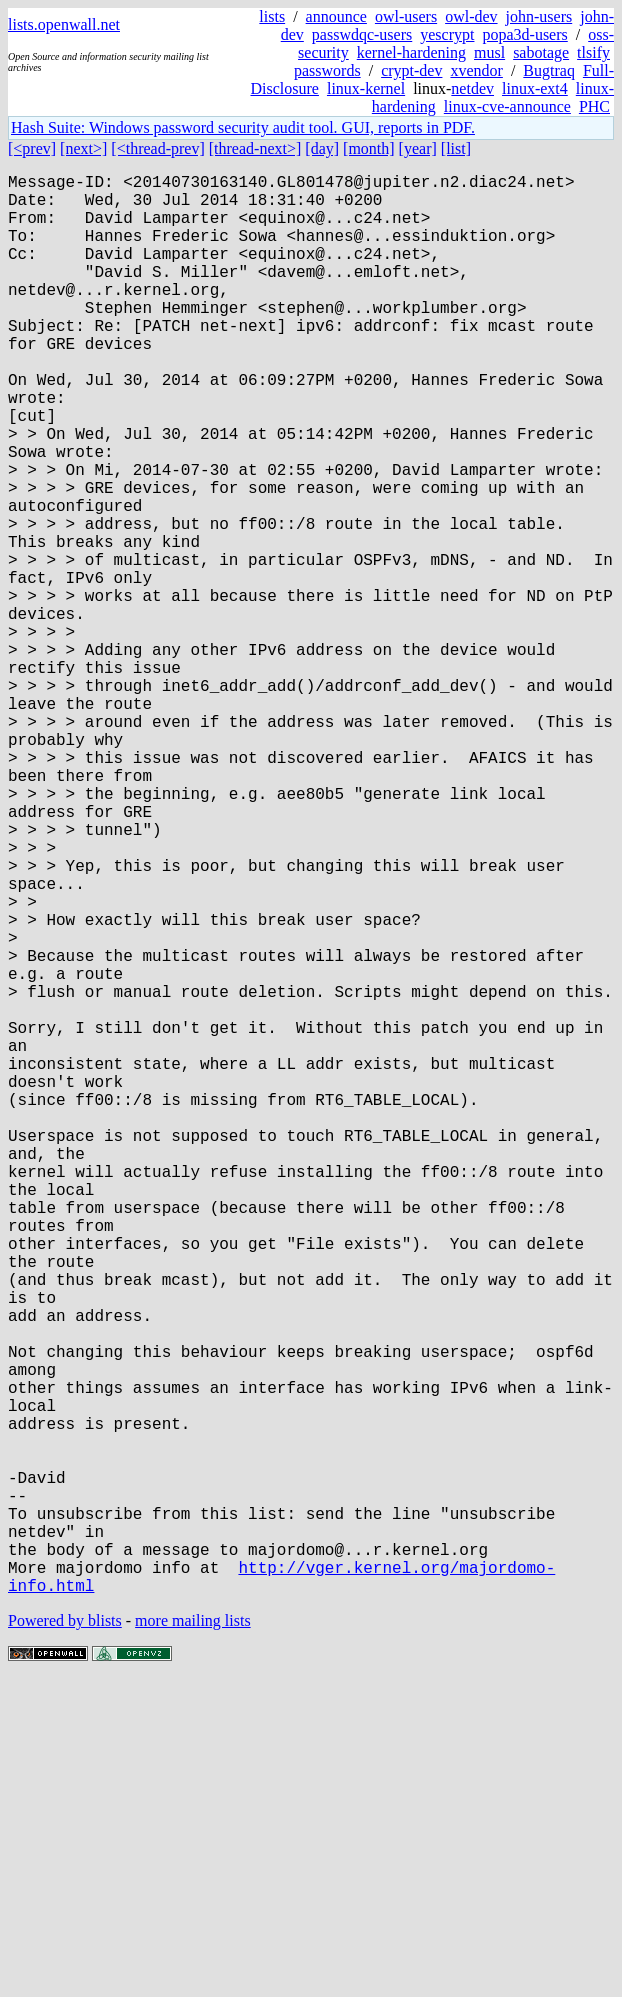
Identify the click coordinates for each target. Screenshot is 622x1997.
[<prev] (32, 148)
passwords (327, 70)
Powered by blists (65, 1936)
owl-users (406, 16)
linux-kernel (366, 88)
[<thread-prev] (157, 148)
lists (272, 16)
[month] (369, 148)
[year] (418, 148)
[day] (322, 148)
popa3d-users (524, 34)
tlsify (593, 52)
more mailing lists (193, 1936)
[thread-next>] (255, 148)
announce (336, 16)
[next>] (83, 148)
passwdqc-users (362, 34)
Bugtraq (549, 70)
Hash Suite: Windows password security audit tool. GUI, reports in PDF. (243, 127)
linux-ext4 (535, 88)
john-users (539, 16)
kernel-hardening (411, 52)
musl (489, 52)
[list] (456, 148)
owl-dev (471, 16)
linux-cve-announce (507, 106)
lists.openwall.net (64, 24)
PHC (594, 106)
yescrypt (447, 34)
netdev (472, 88)
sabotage (541, 52)
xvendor (476, 70)
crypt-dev (411, 70)
